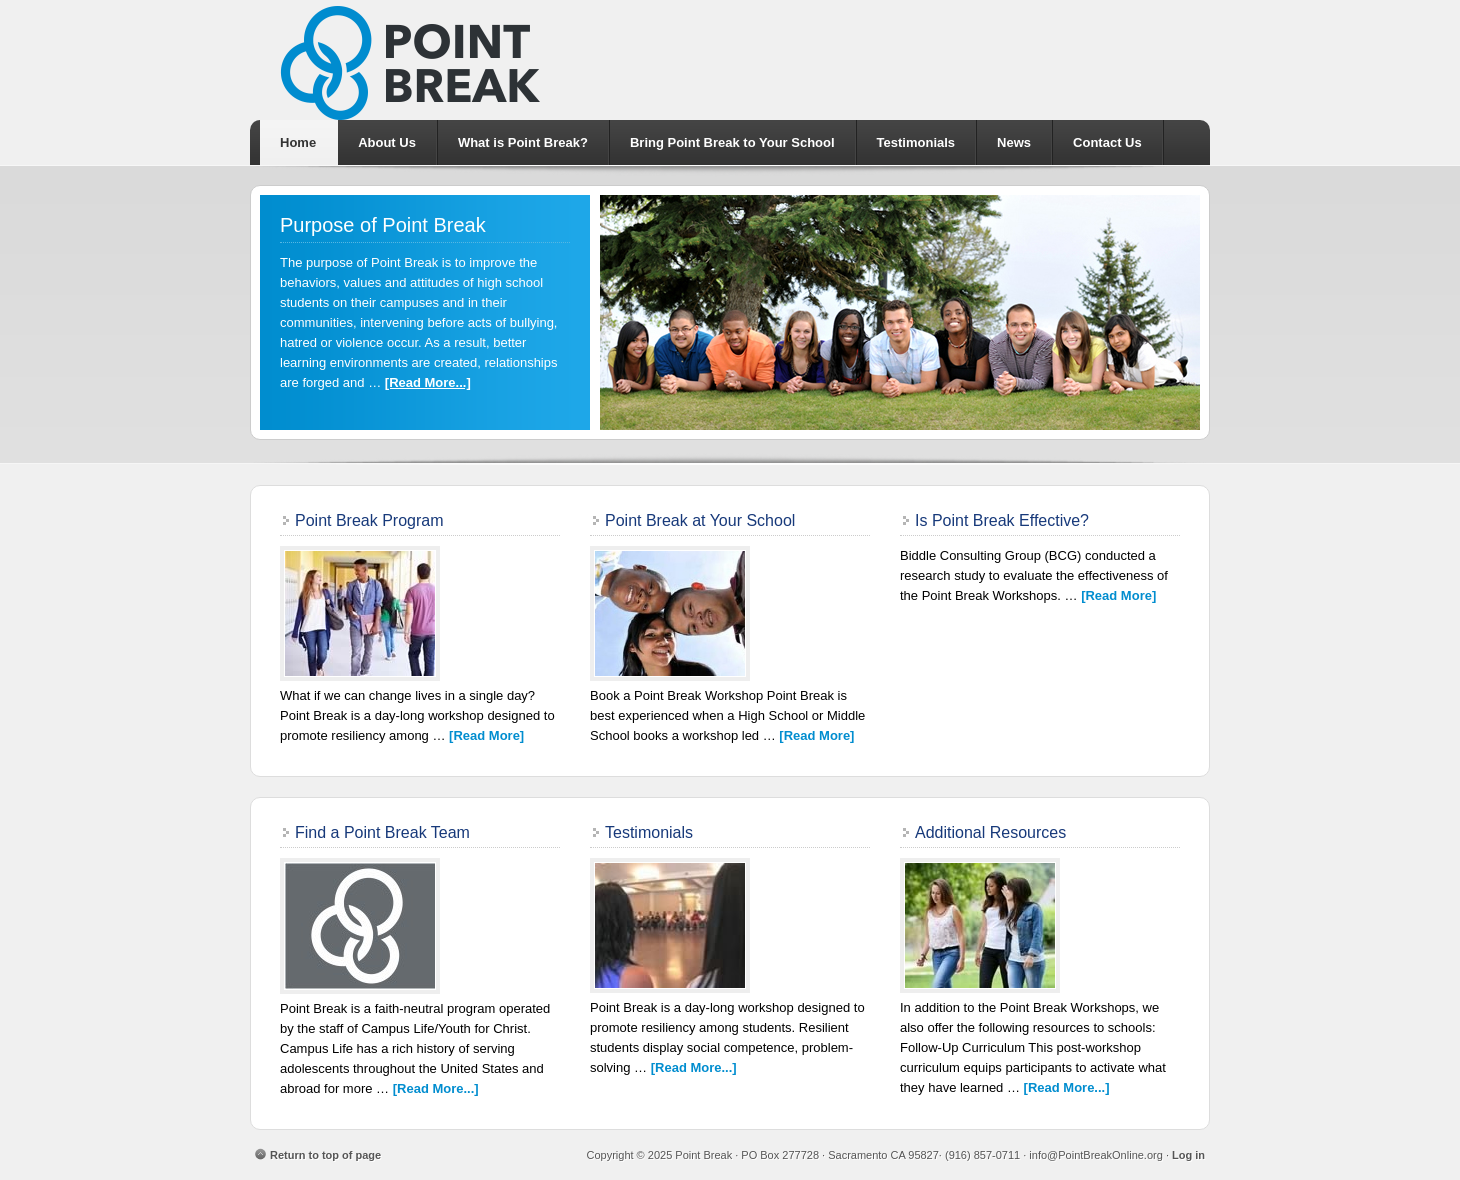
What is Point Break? (523, 142)
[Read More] (486, 735)
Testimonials (916, 142)
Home (298, 142)
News (1014, 142)
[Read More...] (428, 382)
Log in (1188, 1155)
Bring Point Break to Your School (732, 142)
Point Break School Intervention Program (730, 60)
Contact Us (1107, 142)
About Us (387, 142)
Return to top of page (325, 1155)
